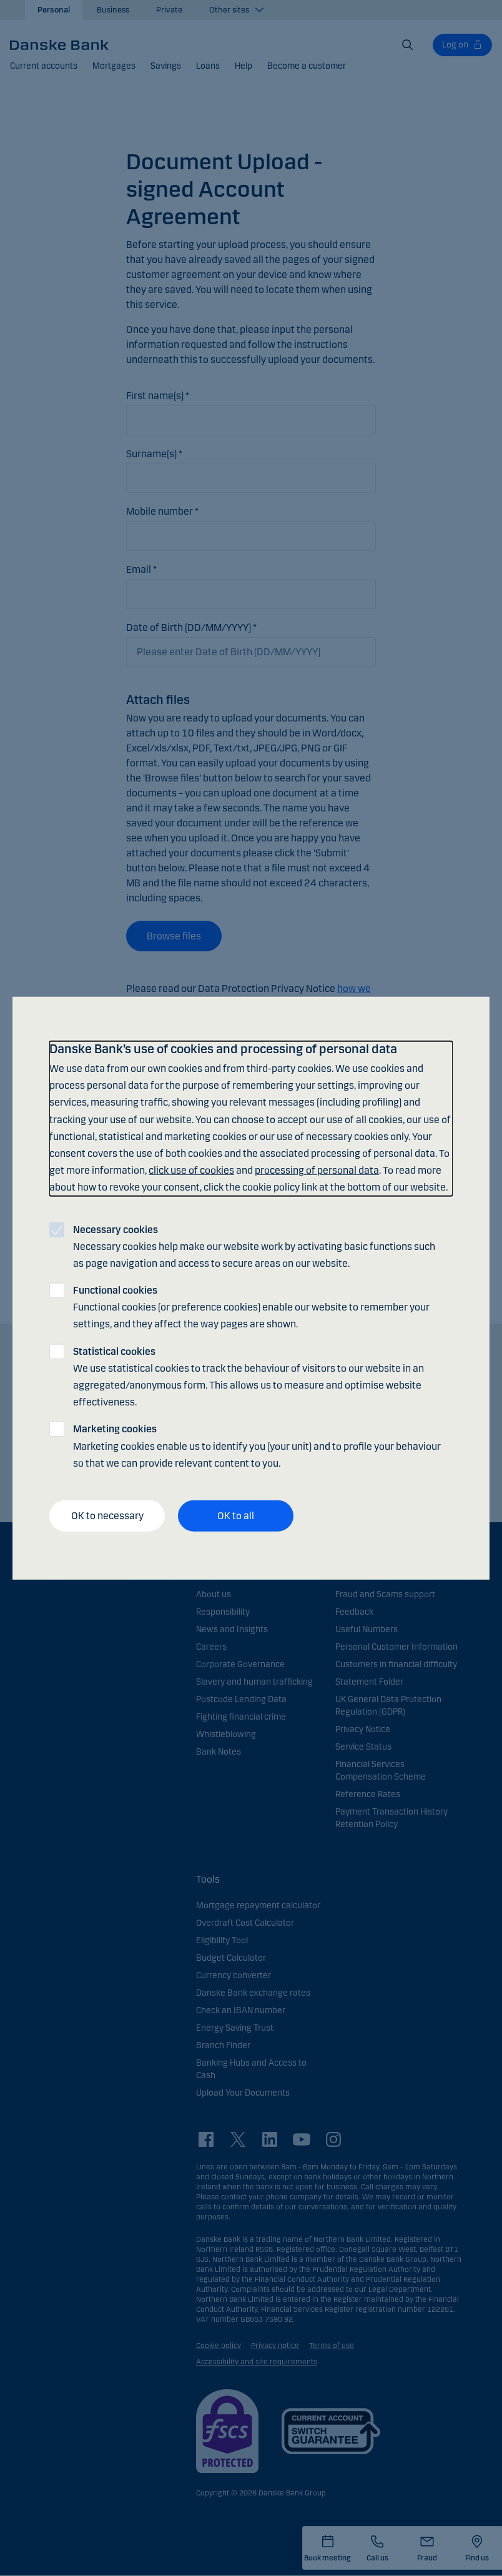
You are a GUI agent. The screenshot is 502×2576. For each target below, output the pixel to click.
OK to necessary (107, 1516)
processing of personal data (317, 1170)
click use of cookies (191, 1170)
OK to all (235, 1516)
